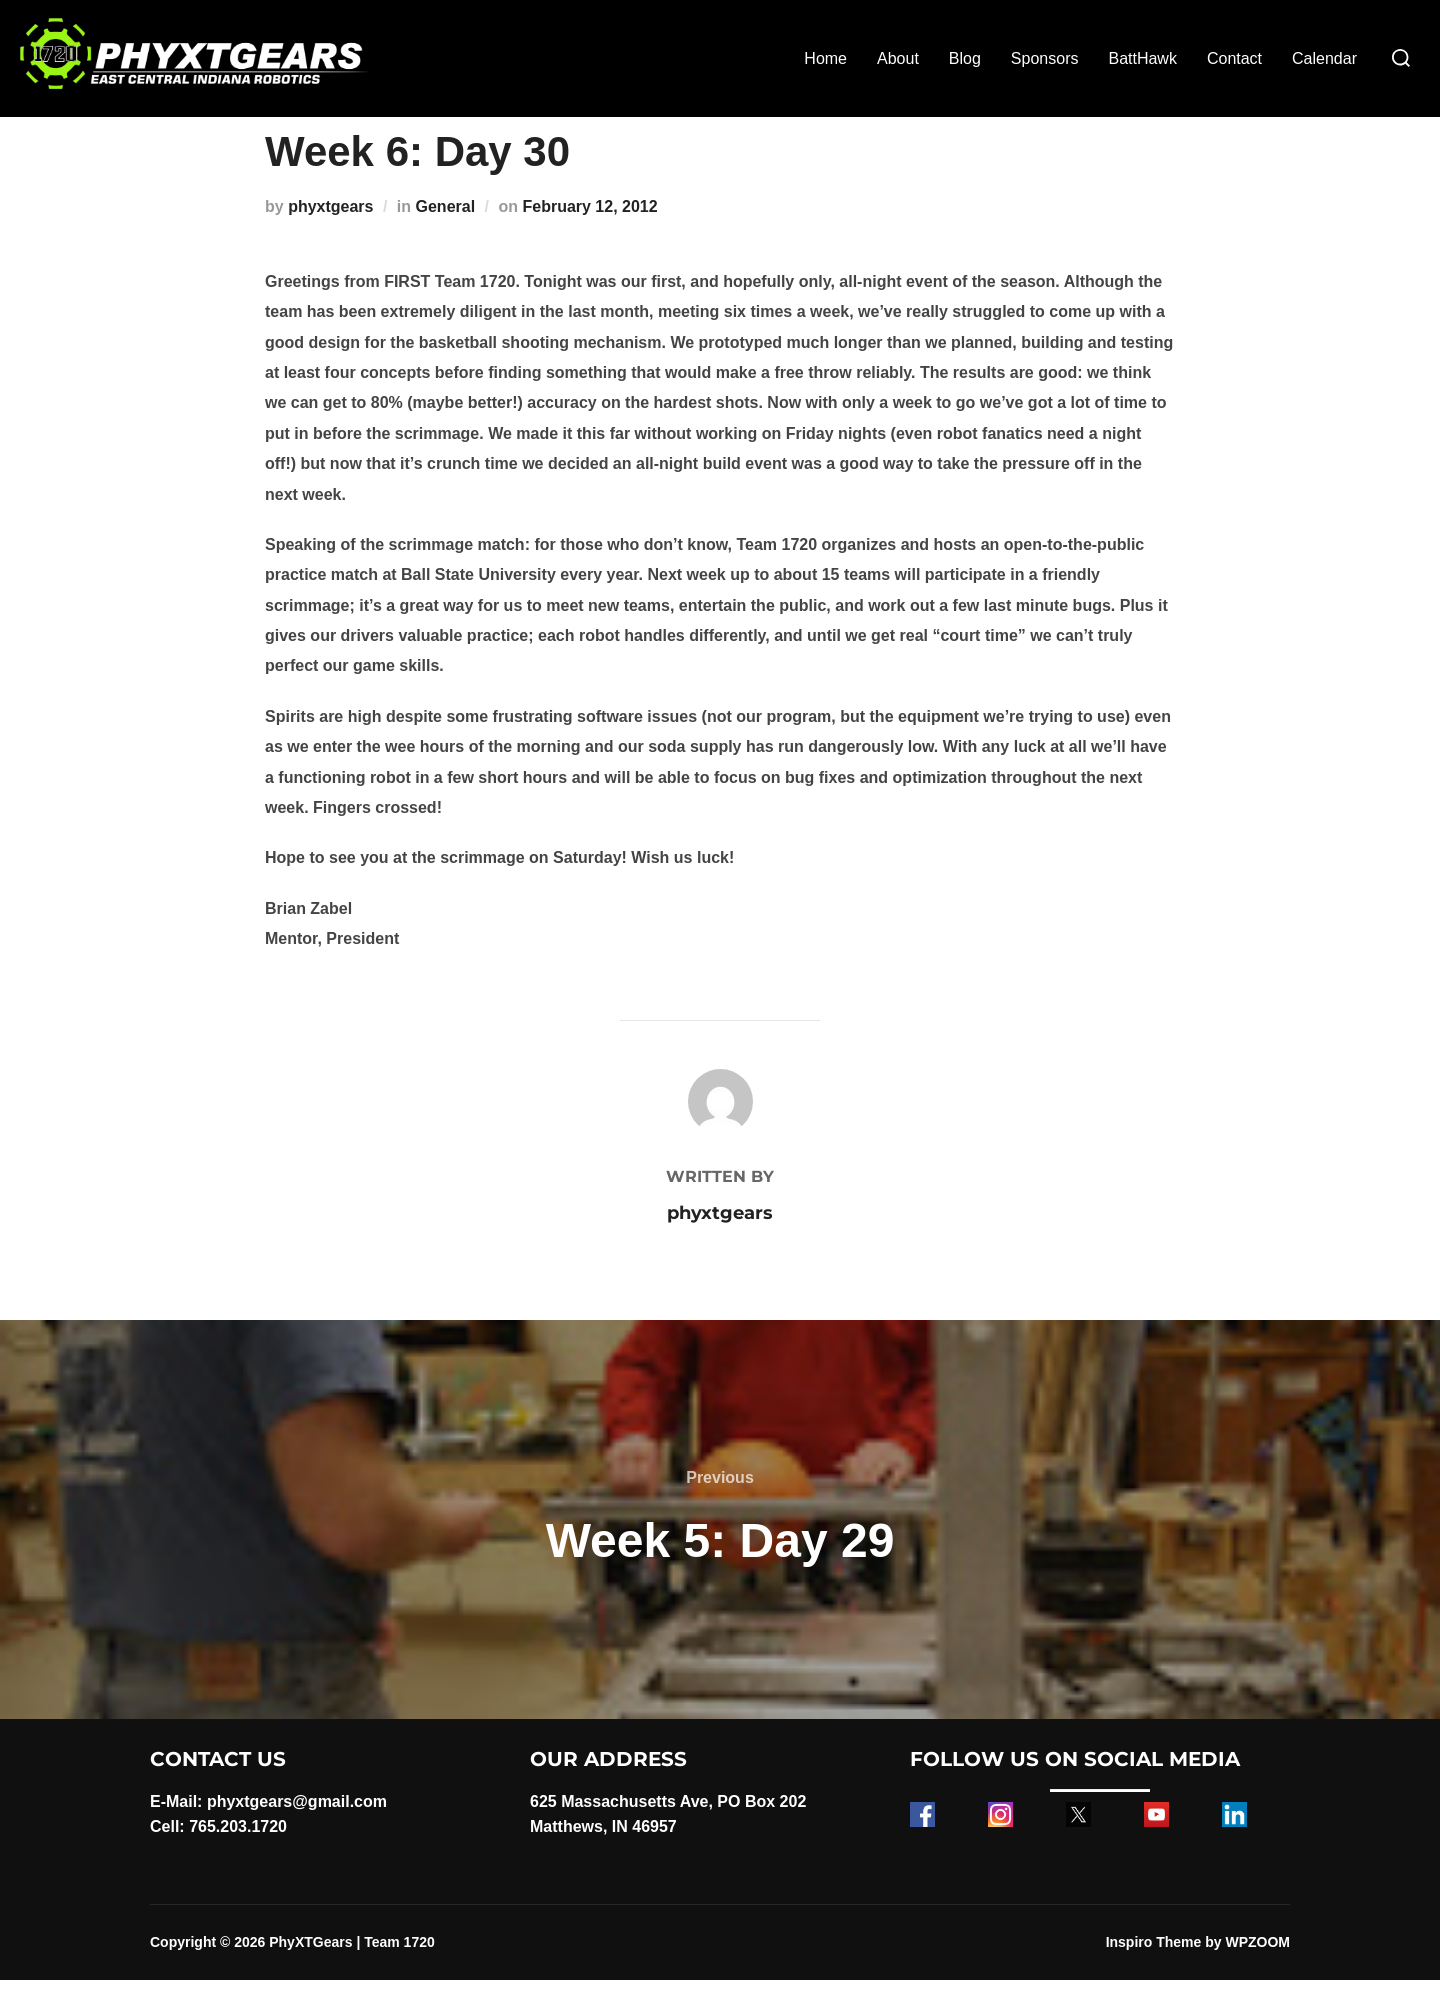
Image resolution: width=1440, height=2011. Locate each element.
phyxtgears (330, 237)
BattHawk (1142, 58)
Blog (965, 58)
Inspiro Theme (1154, 1973)
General (446, 237)
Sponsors (1045, 58)
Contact (1234, 58)
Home (825, 58)
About (898, 58)
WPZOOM (1257, 1973)
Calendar (1324, 58)
